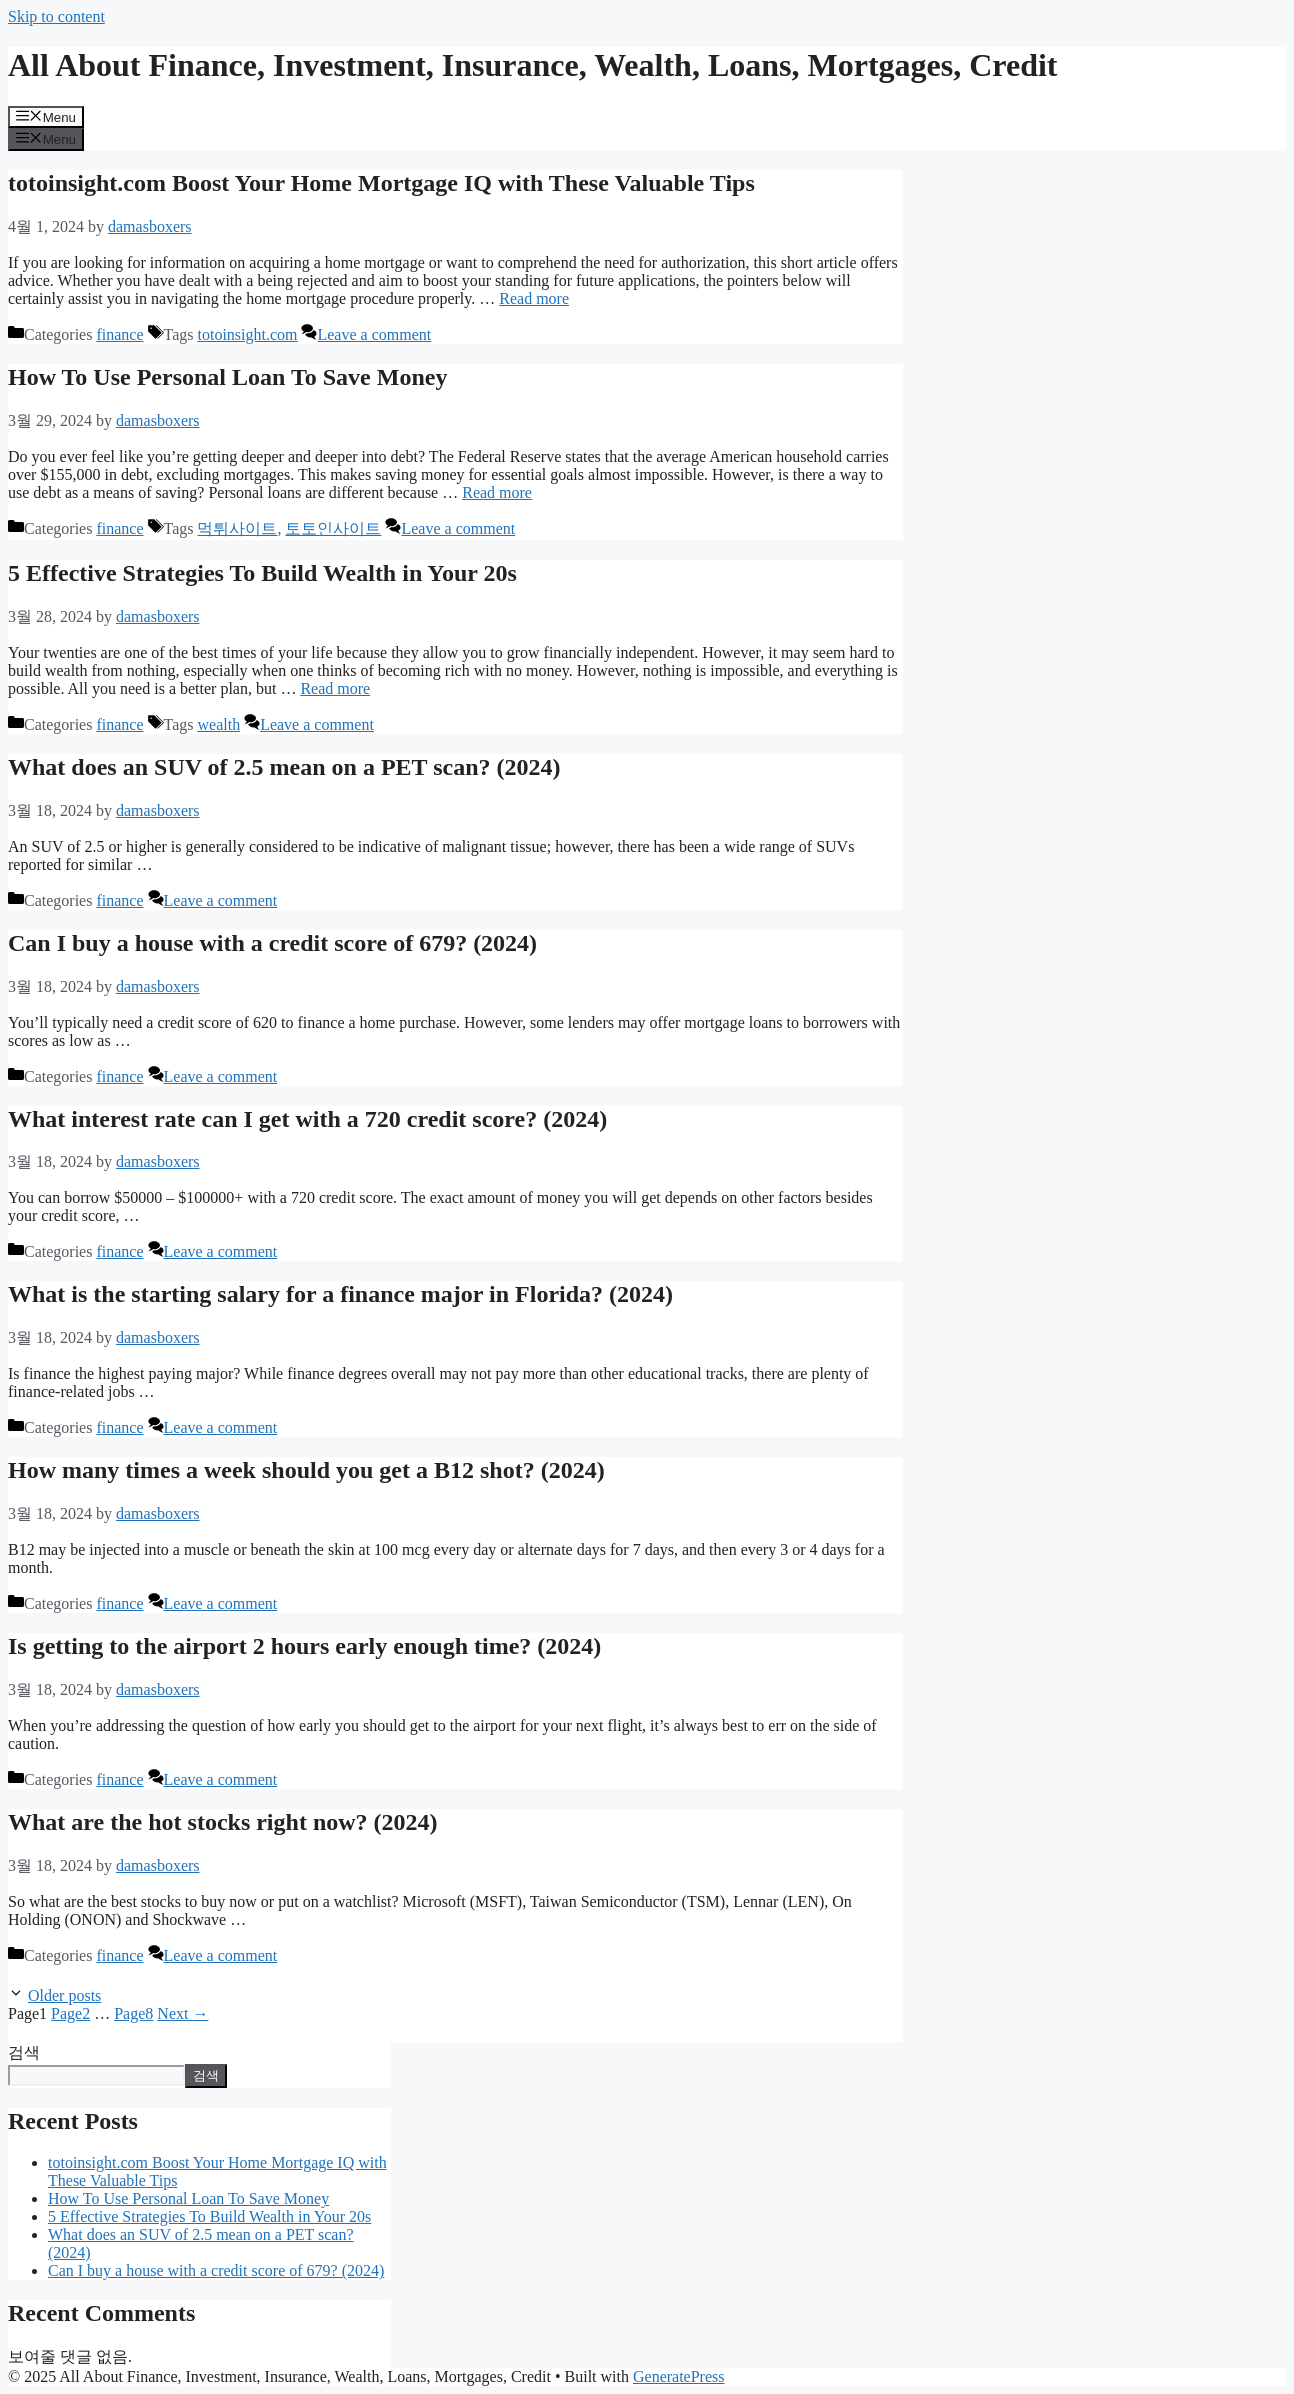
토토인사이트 (333, 528)
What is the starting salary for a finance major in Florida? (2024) (340, 1294)
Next (182, 2013)
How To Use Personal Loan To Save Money (227, 377)
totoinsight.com (247, 334)
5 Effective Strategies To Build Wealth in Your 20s (262, 573)
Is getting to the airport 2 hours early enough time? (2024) (304, 1646)
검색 (24, 2052)
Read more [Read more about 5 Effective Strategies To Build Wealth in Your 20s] (335, 688)
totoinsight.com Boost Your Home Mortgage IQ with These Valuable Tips (381, 183)
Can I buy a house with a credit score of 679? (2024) (272, 943)
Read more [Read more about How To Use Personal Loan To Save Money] (497, 492)
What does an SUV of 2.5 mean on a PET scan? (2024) (284, 767)
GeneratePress (679, 2376)
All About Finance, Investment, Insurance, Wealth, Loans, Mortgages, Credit (533, 65)
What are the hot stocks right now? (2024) (223, 1822)
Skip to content (56, 16)
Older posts (64, 1995)
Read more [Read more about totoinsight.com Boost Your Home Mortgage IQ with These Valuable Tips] (534, 298)
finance (119, 334)
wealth (218, 724)
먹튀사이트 (237, 528)
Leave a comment (374, 334)
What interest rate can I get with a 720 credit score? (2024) (307, 1119)
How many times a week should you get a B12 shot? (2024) (306, 1470)
